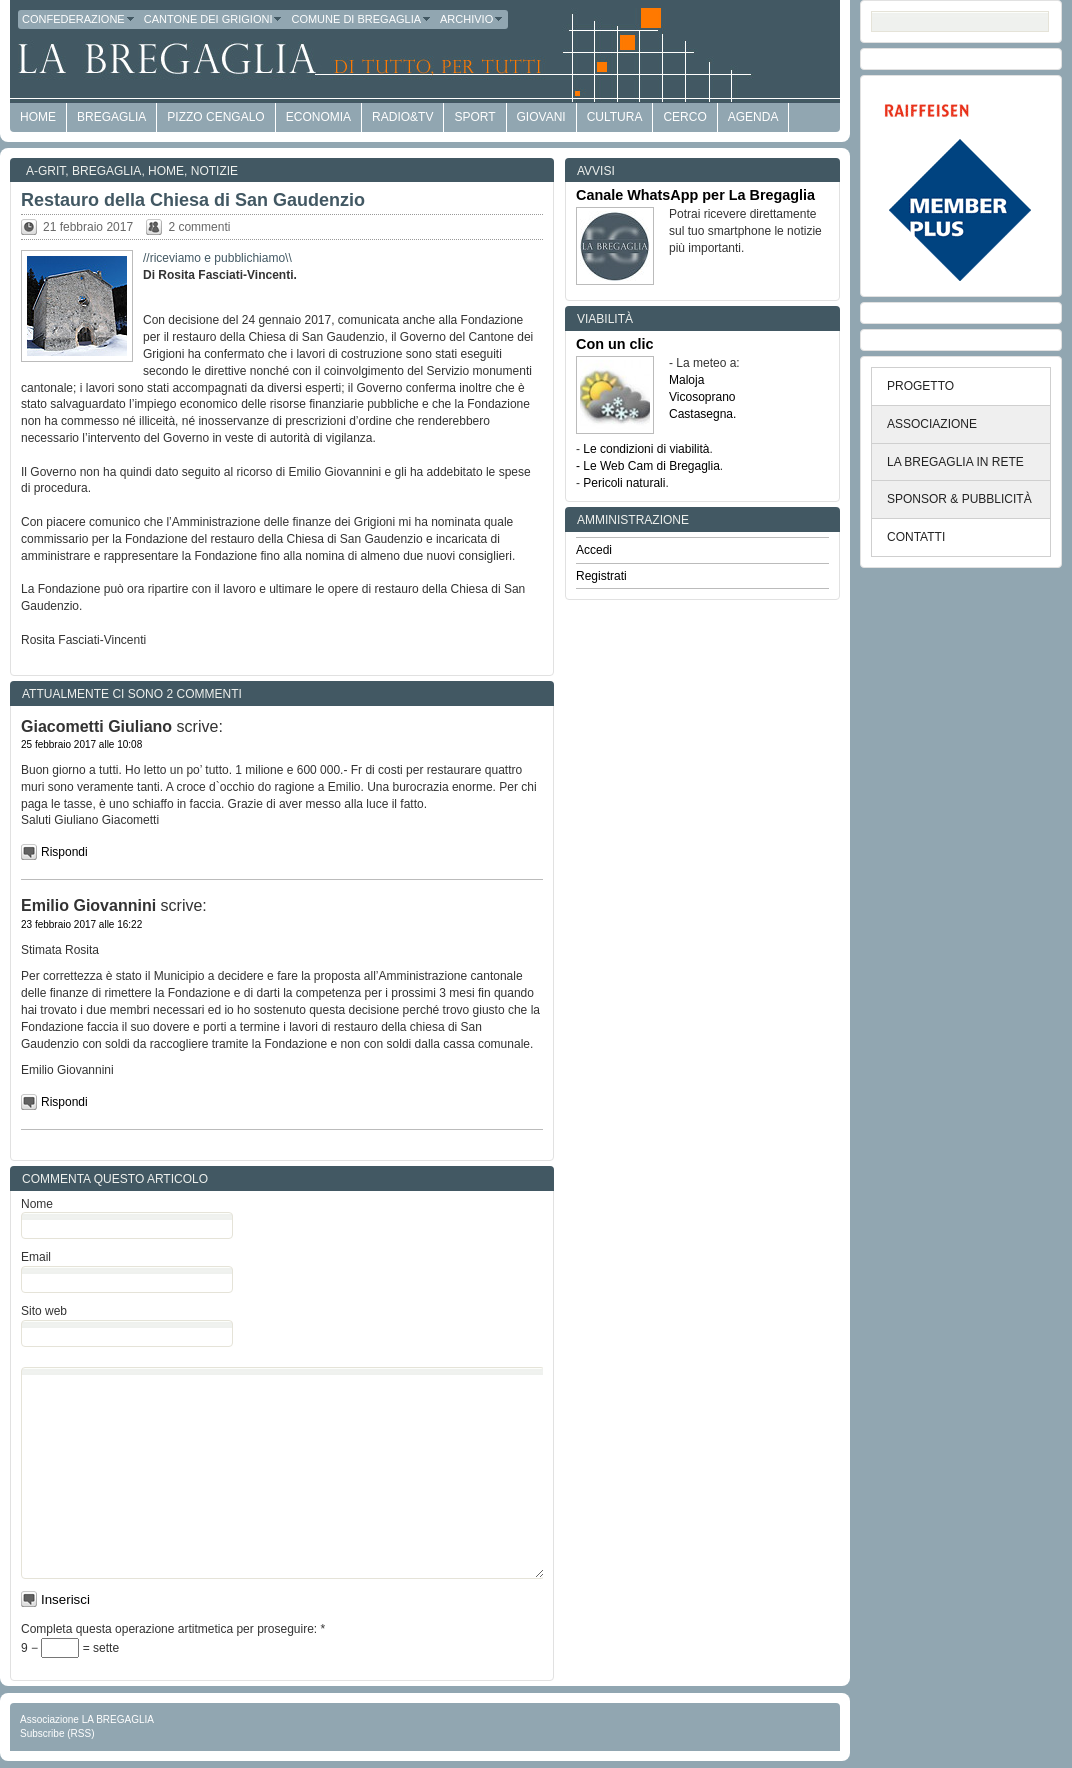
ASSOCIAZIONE (932, 424)
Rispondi (64, 852)
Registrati (601, 576)
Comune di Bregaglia (361, 19)
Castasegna (701, 414)
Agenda (753, 117)
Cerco (684, 117)
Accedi (594, 550)
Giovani (541, 117)
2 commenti (199, 227)
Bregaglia (111, 117)
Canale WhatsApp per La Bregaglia (695, 195)
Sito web (44, 1311)
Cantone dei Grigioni (214, 19)
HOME (38, 117)
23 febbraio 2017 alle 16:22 (81, 924)
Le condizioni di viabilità (646, 449)
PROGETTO (920, 386)
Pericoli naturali (624, 483)
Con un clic (615, 344)
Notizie (214, 171)
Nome (37, 1204)
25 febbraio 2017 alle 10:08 (81, 744)
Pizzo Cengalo (215, 117)
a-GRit (45, 171)
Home (166, 171)
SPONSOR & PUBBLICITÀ (959, 499)
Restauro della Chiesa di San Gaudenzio (193, 200)
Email (36, 1257)
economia (318, 117)
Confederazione (79, 19)
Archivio (472, 19)
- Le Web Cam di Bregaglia (648, 466)
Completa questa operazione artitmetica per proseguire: (173, 1629)
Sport (474, 117)
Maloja (686, 380)
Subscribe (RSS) (57, 1733)
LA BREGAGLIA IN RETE (955, 462)
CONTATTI (916, 537)
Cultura (615, 117)
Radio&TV (402, 117)
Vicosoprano (702, 397)
